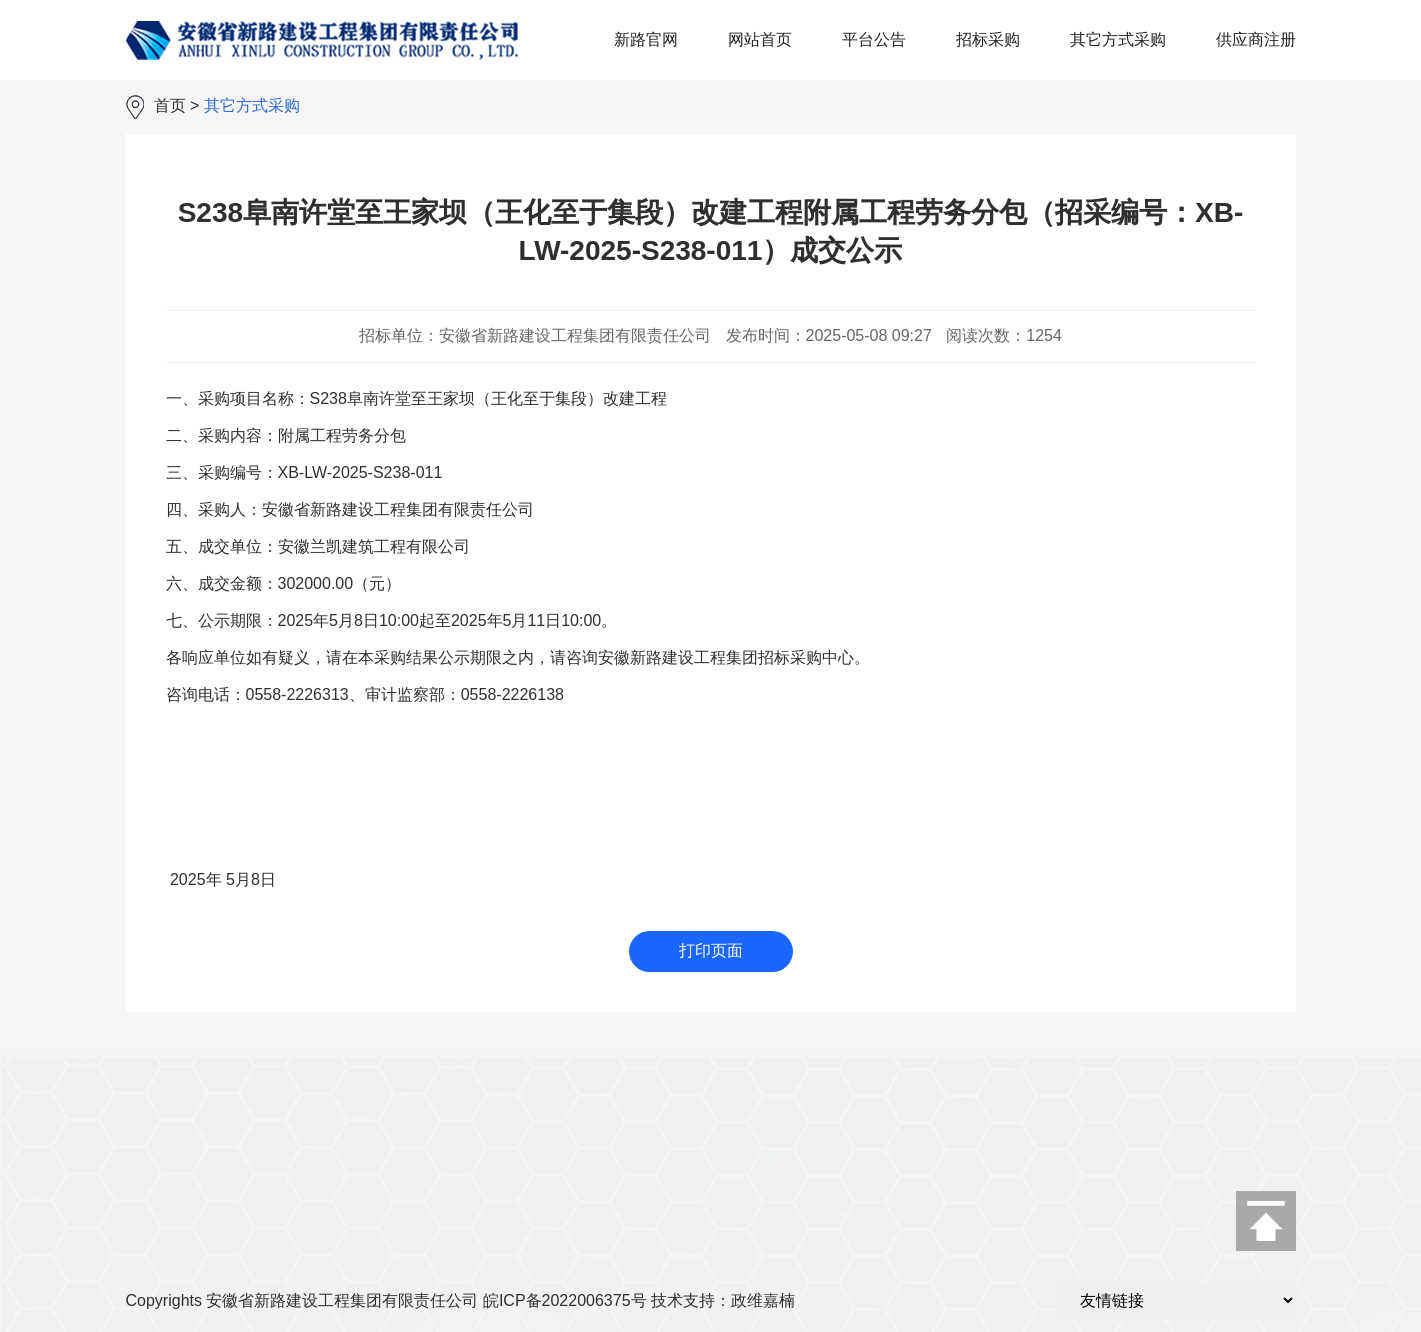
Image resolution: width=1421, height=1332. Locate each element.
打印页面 (711, 950)
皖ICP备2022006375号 (565, 1300)
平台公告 (874, 39)
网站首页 (760, 39)
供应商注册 (1256, 39)
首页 (170, 105)
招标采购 (988, 39)
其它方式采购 (1118, 39)
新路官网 (646, 39)
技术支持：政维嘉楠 (723, 1300)
